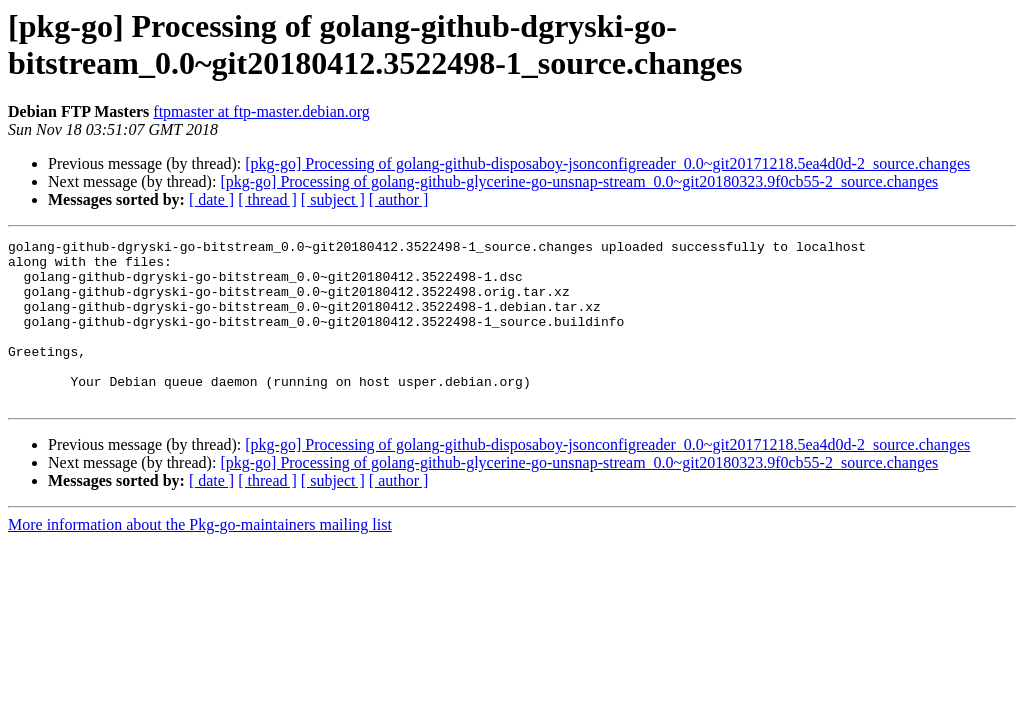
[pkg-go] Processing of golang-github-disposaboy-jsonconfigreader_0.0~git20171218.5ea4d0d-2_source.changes (607, 163)
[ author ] (399, 199)
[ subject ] (333, 199)
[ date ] (211, 199)
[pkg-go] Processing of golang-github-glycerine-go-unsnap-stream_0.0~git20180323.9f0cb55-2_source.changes (579, 181)
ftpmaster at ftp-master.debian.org (261, 111)
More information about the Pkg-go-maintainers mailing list (200, 557)
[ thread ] (267, 199)
